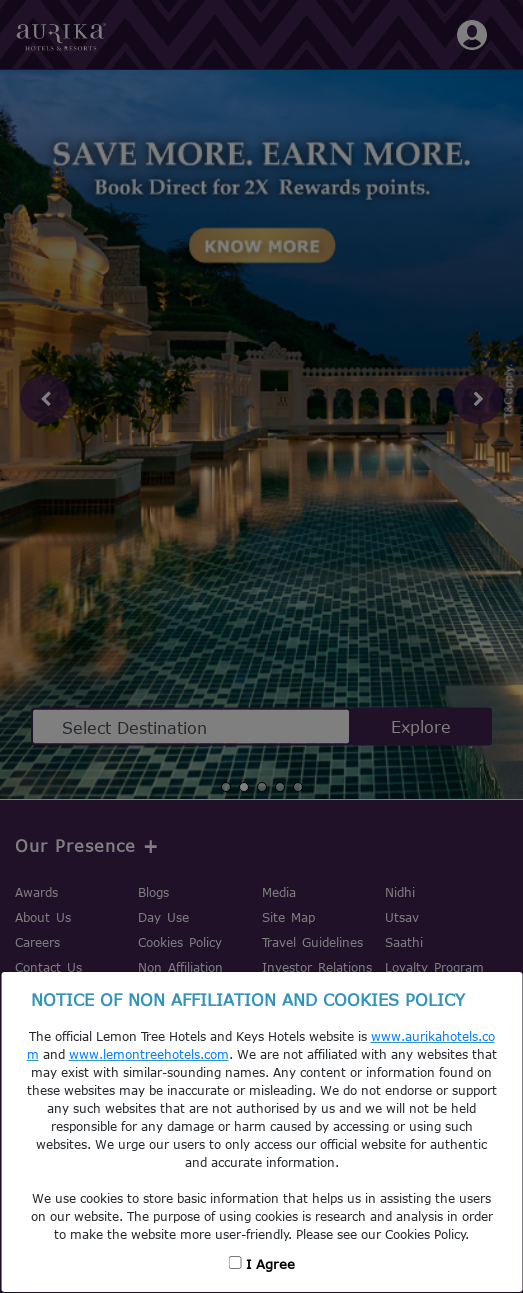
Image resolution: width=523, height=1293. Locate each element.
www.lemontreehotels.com (149, 1054)
